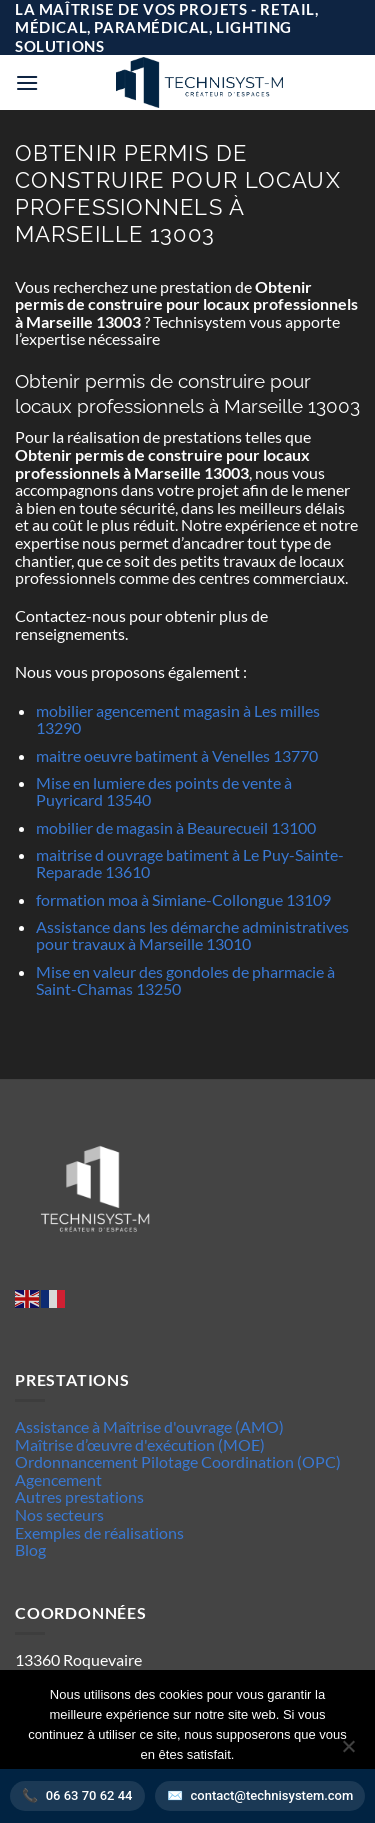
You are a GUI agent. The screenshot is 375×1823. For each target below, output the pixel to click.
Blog (30, 1549)
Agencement (58, 1479)
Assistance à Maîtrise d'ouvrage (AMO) (149, 1426)
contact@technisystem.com (272, 1795)
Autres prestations (79, 1496)
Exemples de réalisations (99, 1532)
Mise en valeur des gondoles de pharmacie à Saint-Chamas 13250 (185, 980)
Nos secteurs (59, 1514)
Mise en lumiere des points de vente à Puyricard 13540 (164, 791)
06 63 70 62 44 (89, 1795)
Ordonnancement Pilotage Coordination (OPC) (178, 1461)
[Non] (348, 1752)
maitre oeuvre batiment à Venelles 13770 (177, 755)
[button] (27, 82)
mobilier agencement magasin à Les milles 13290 (178, 719)
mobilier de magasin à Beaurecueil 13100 (176, 827)
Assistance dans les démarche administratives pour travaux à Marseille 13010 (192, 935)
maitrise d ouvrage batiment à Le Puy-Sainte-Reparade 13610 (190, 863)
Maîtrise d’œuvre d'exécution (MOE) (140, 1444)
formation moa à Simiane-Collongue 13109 (183, 899)
